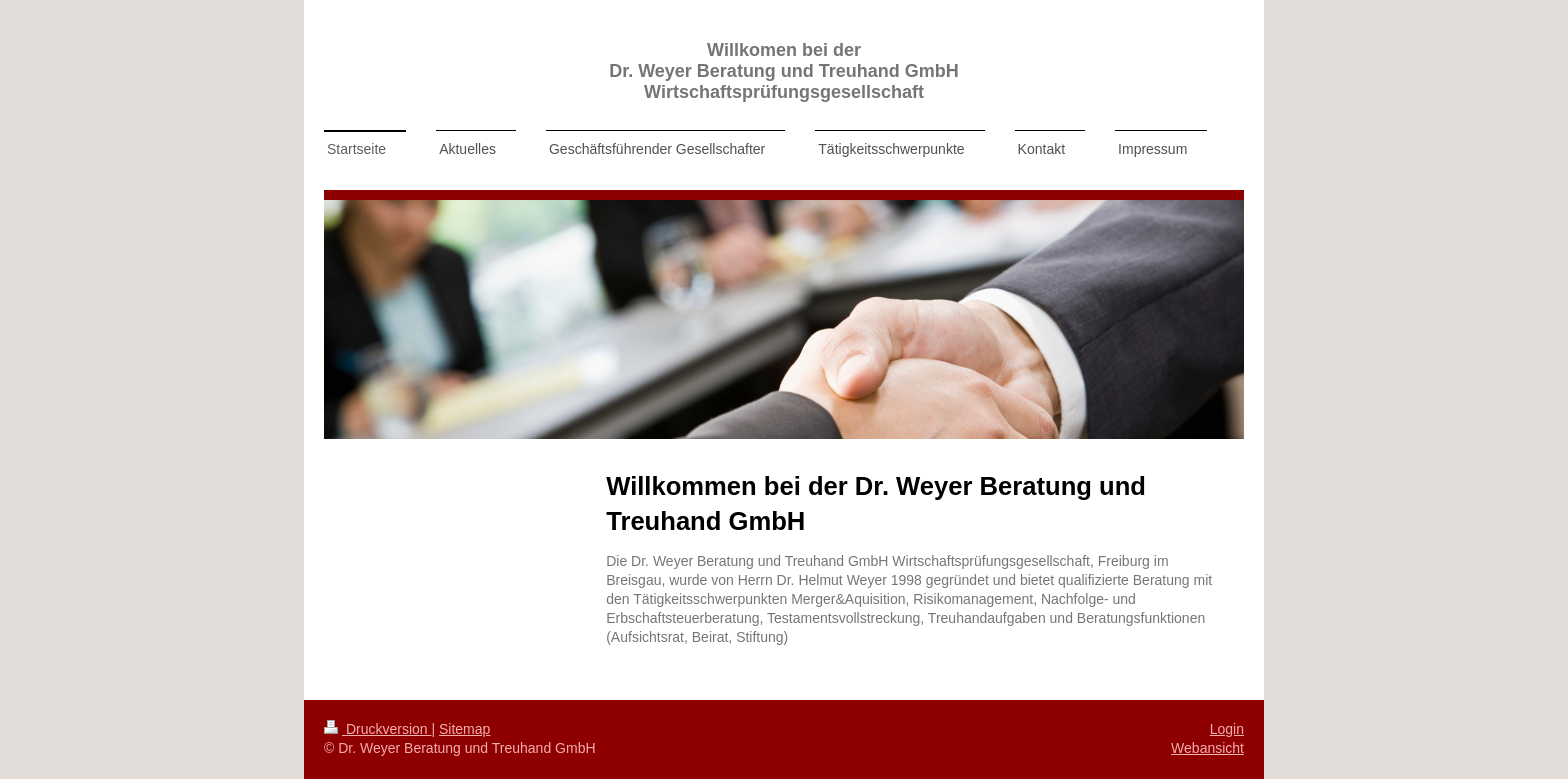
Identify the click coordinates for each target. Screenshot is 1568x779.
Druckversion (377, 729)
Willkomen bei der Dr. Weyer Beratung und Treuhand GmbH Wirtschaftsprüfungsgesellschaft (784, 71)
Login (1227, 729)
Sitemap (464, 729)
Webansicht (1207, 748)
